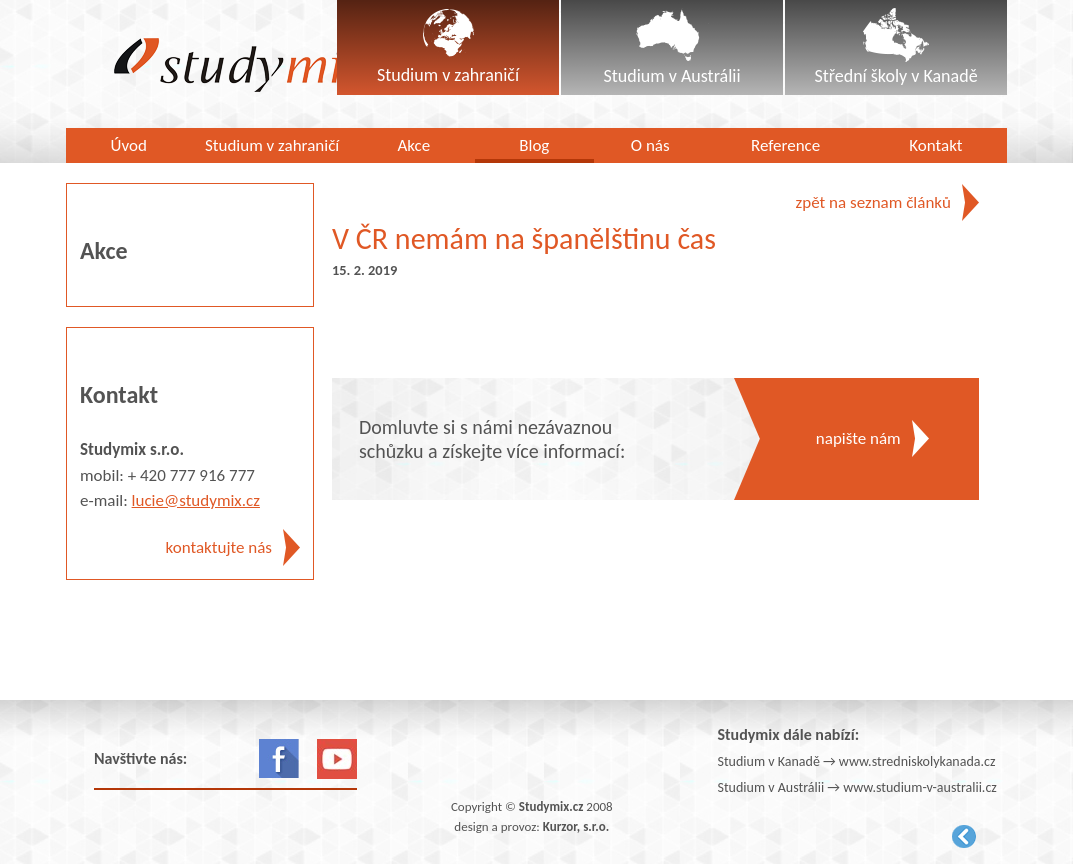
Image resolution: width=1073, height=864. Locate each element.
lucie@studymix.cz (196, 500)
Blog (534, 145)
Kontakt (935, 145)
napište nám (858, 438)
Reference (785, 145)
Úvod (128, 145)
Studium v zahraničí (272, 145)
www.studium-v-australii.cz (920, 787)
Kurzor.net (964, 836)
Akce (413, 145)
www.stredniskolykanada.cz (917, 761)
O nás (650, 145)
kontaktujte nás (219, 547)
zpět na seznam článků (873, 202)
